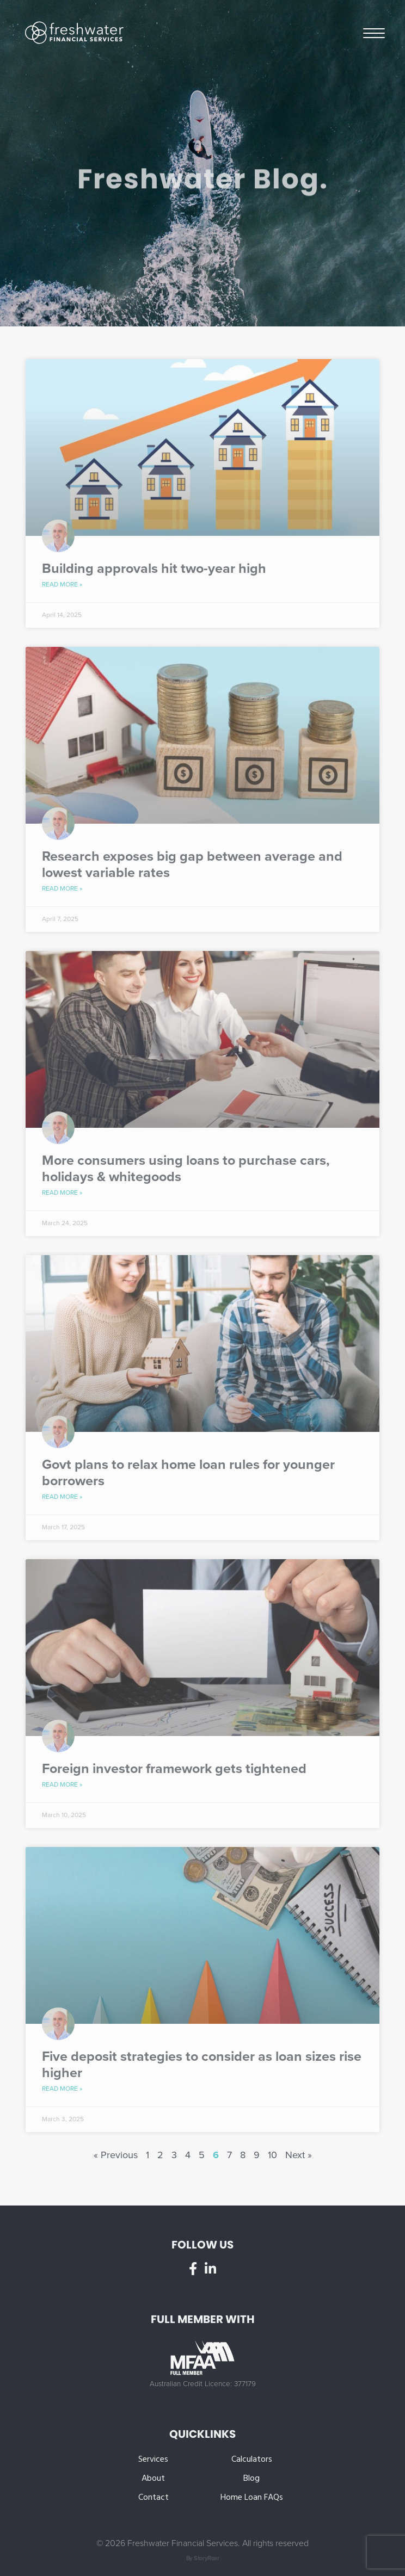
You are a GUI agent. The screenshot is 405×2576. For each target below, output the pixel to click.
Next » (298, 2155)
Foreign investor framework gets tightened (174, 1768)
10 (272, 2155)
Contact (153, 2498)
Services (153, 2460)
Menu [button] (374, 32)
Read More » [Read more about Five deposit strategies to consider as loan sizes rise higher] (62, 2088)
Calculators (251, 2460)
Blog (251, 2479)
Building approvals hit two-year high (154, 568)
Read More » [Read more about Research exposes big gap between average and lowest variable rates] (62, 888)
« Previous (116, 2155)
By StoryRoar (202, 2558)
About (153, 2479)
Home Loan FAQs (251, 2498)
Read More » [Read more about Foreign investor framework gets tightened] (62, 1784)
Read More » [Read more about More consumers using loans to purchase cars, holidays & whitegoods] (62, 1192)
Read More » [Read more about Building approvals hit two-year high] (62, 584)
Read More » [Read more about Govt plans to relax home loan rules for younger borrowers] (62, 1496)
